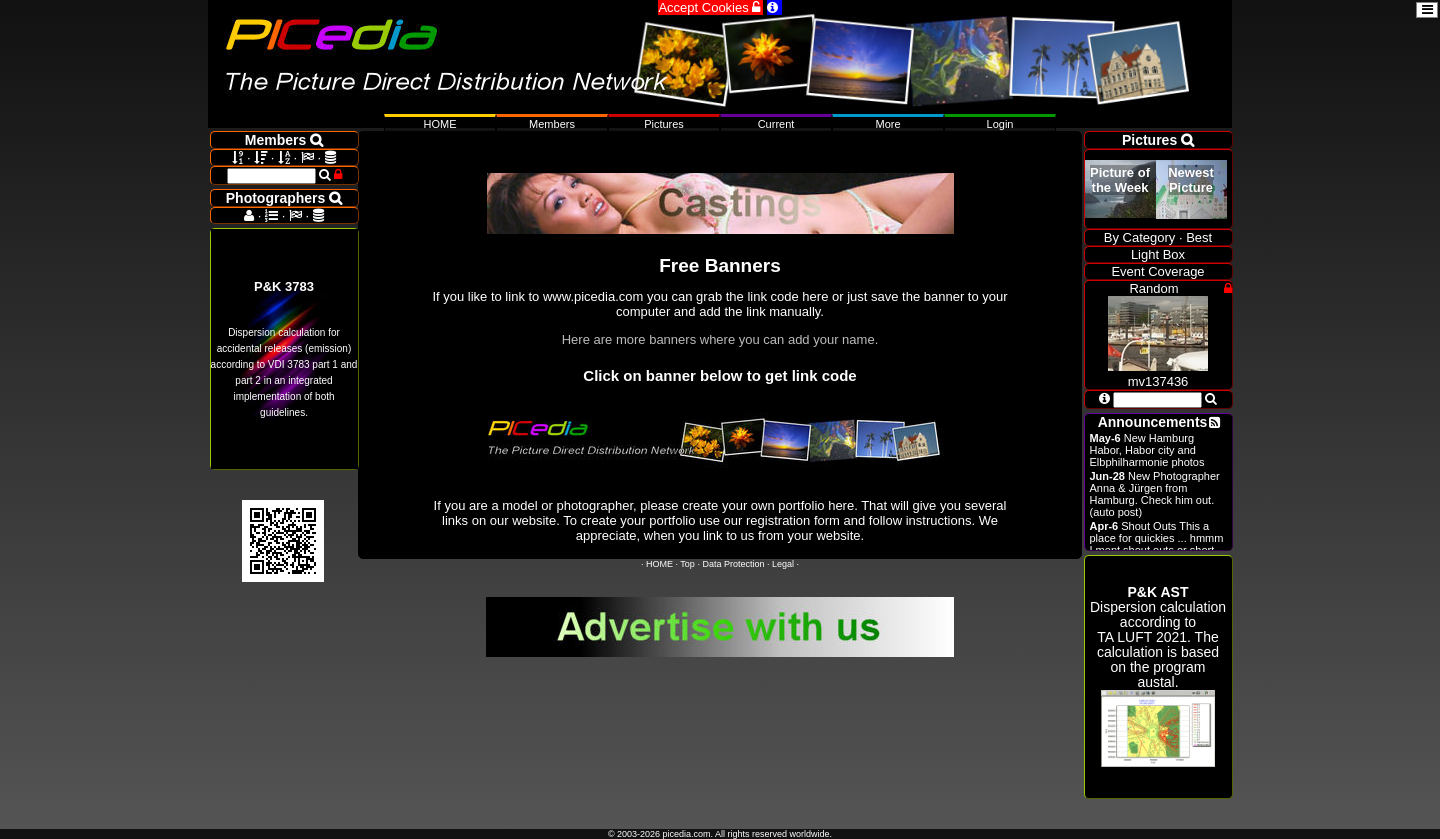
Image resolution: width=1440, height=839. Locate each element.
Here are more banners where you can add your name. (720, 339)
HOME (659, 564)
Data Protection (733, 564)
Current (776, 124)
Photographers (284, 198)
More (887, 124)
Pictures (664, 124)
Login (1000, 124)
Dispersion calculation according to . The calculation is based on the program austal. (1158, 675)
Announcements (1153, 422)
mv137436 (1158, 374)
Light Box (1158, 254)
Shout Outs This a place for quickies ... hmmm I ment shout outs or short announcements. (1157, 544)
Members (552, 124)
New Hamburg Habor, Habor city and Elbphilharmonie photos (1147, 450)
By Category (1140, 237)
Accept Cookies (710, 7)
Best (1199, 237)
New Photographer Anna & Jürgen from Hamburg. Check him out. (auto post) (1155, 494)
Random (1153, 288)
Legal (783, 564)
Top (687, 564)
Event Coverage (1157, 271)
